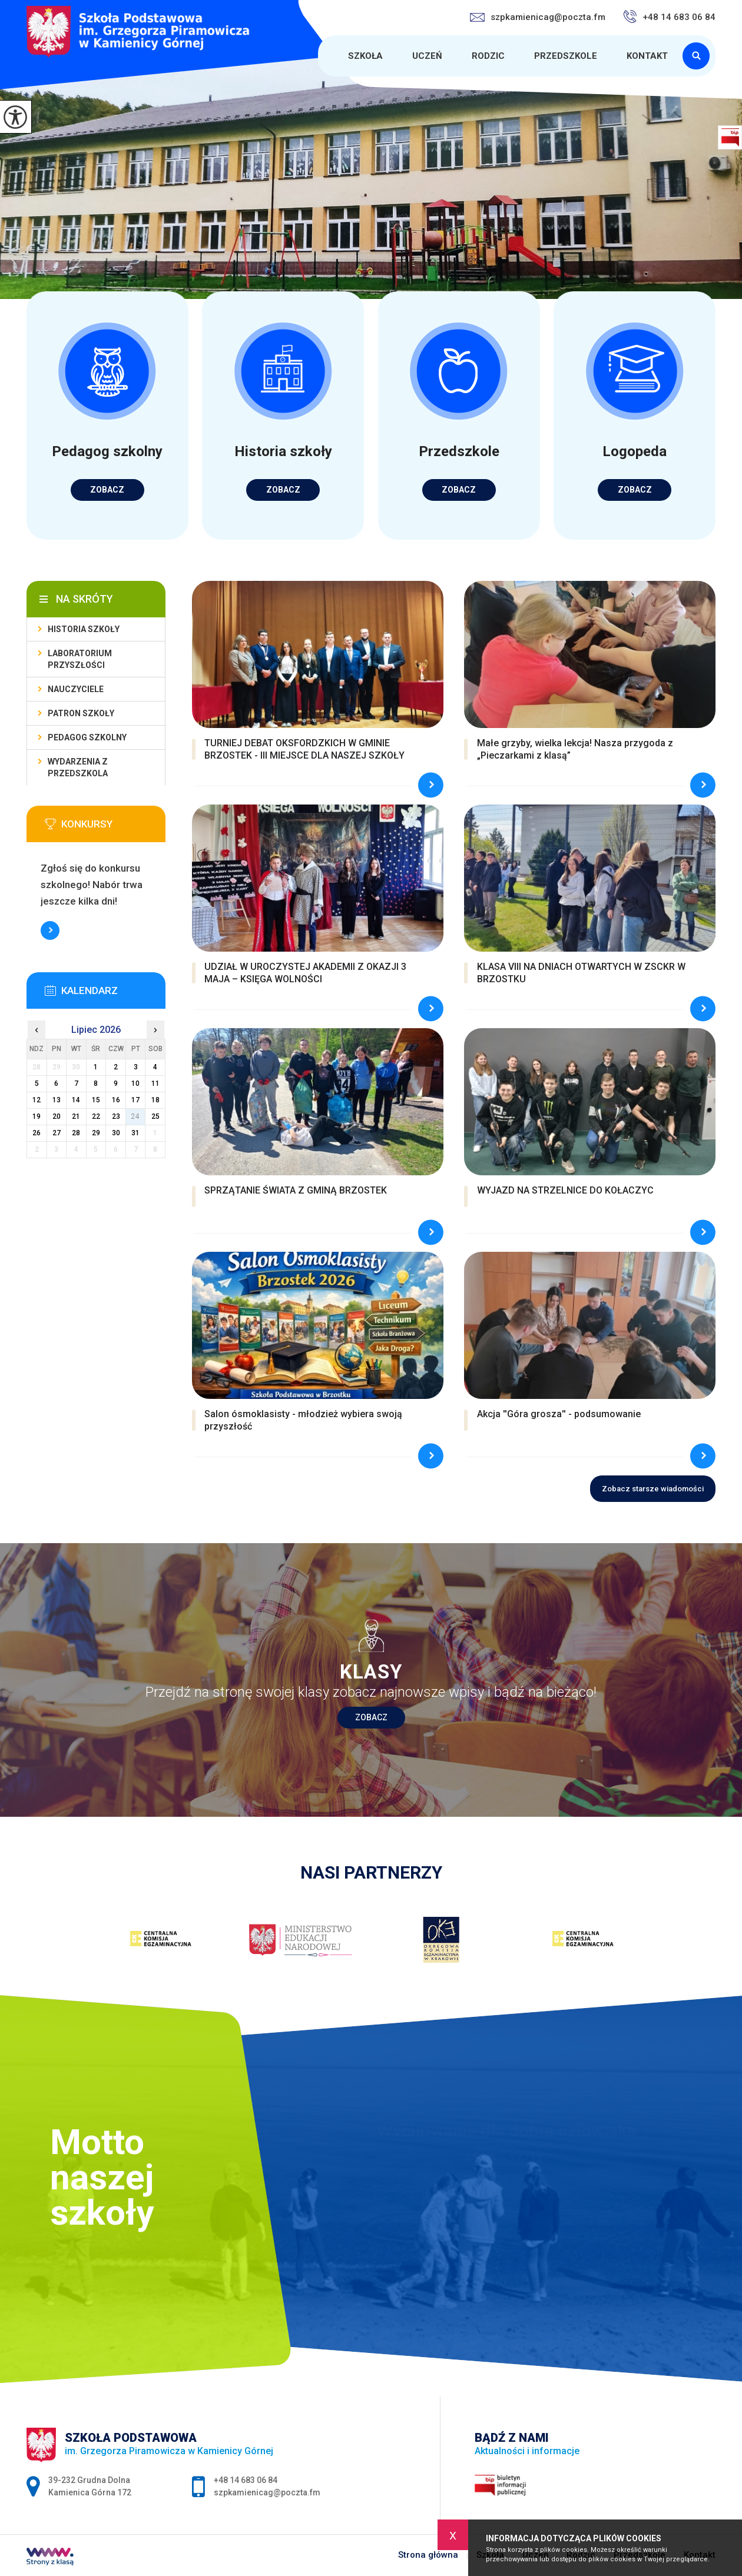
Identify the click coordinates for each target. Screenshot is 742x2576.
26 (36, 1133)
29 (96, 1133)
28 (76, 1133)
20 (56, 1116)
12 (36, 1100)
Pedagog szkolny (87, 737)
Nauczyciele (76, 689)
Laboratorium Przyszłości (80, 659)
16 (116, 1100)
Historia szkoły (84, 629)
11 (155, 1083)
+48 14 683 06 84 (669, 16)
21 (76, 1116)
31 (135, 1133)
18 (155, 1100)
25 (155, 1116)
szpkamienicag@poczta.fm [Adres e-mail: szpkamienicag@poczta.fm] (267, 2492)
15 (96, 1100)
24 (135, 1116)
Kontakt (647, 56)
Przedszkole (565, 56)
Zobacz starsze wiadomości (653, 1488)
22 (96, 1116)
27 (56, 1133)
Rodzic (488, 56)
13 (56, 1100)
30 (116, 1133)
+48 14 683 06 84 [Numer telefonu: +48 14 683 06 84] (245, 2480)
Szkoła (365, 56)
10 (135, 1083)
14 (76, 1100)
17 (135, 1100)
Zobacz (371, 1717)
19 (36, 1116)
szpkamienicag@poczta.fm (537, 17)
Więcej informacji (50, 930)
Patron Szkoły (81, 713)
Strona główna (319, 56)
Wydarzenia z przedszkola (78, 767)
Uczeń (427, 56)
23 (116, 1116)
